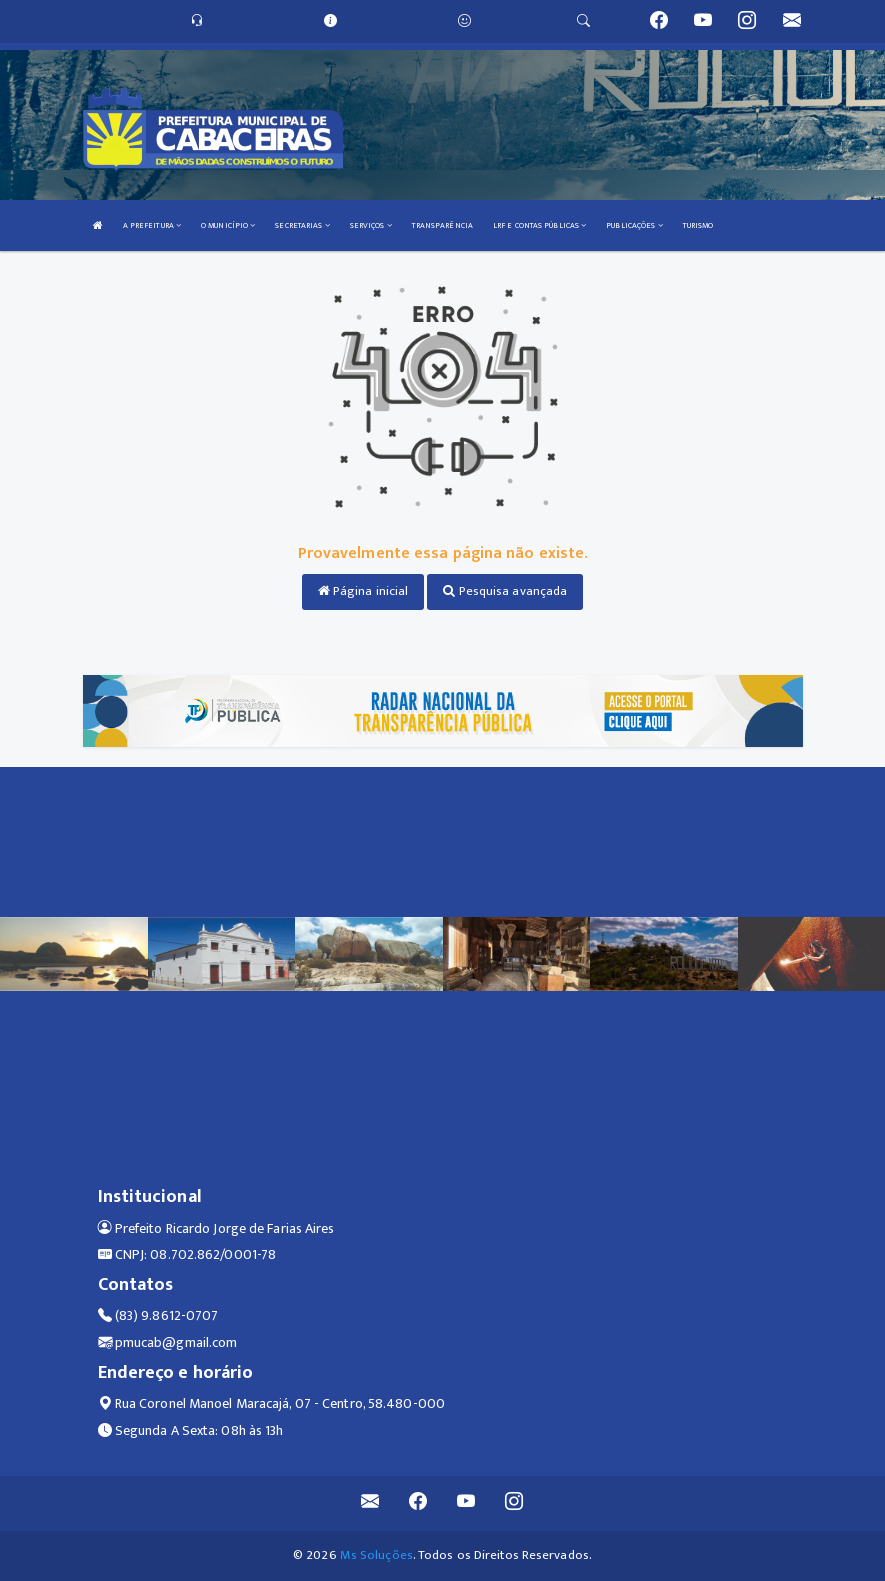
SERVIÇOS (371, 225)
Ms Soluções (376, 1555)
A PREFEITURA (152, 225)
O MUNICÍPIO (228, 225)
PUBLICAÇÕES (634, 225)
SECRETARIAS (302, 225)
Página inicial (363, 591)
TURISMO (698, 225)
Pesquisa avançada (505, 591)
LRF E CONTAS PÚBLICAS (539, 225)
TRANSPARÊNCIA (442, 225)
